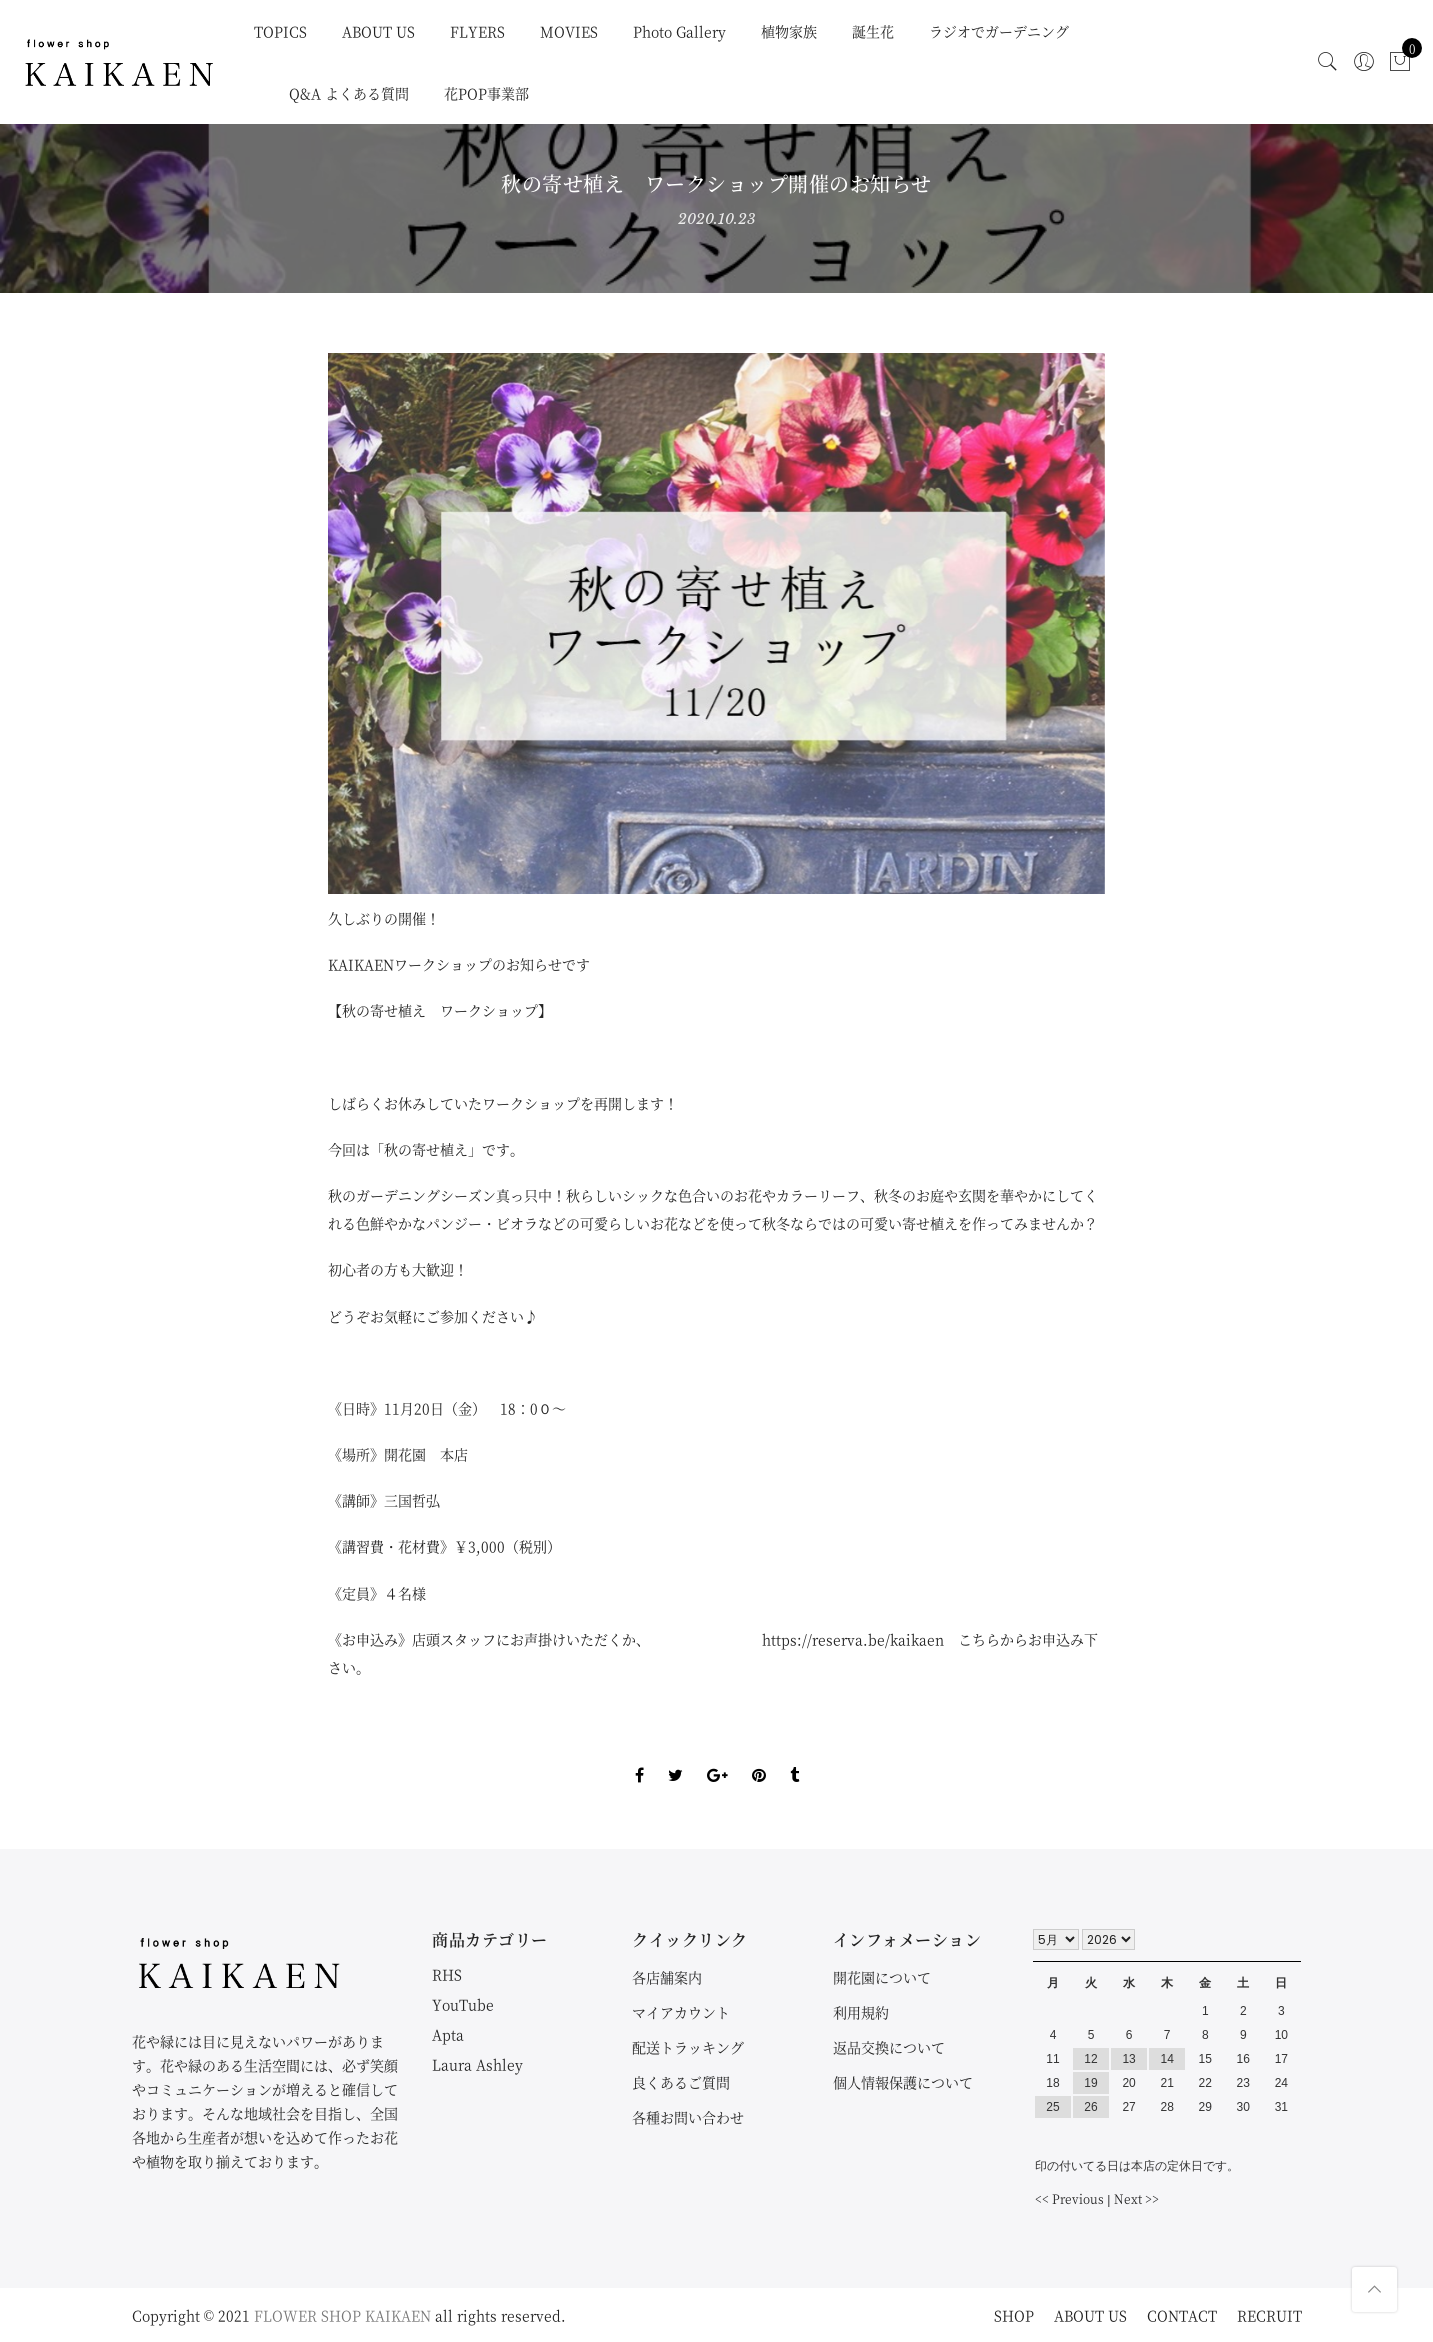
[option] (716, 623)
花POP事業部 (486, 93)
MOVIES (569, 31)
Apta (448, 2034)
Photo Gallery (679, 31)
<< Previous (1069, 2198)
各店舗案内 (667, 1977)
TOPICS (280, 31)
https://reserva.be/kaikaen (853, 1639)
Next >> (1136, 2198)
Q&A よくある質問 (349, 93)
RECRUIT (1269, 2315)
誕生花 (873, 31)
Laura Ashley (477, 2064)
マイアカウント (681, 2012)
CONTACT (1182, 2315)
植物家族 (789, 31)
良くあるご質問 (681, 2082)
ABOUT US (378, 31)
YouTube (463, 2004)
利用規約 (861, 2012)
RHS (447, 1974)
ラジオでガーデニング (999, 31)
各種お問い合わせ (688, 2117)
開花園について (882, 1977)
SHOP (1014, 2315)
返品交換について (889, 2047)
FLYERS (477, 31)
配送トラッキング (688, 2047)
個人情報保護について (903, 2082)
